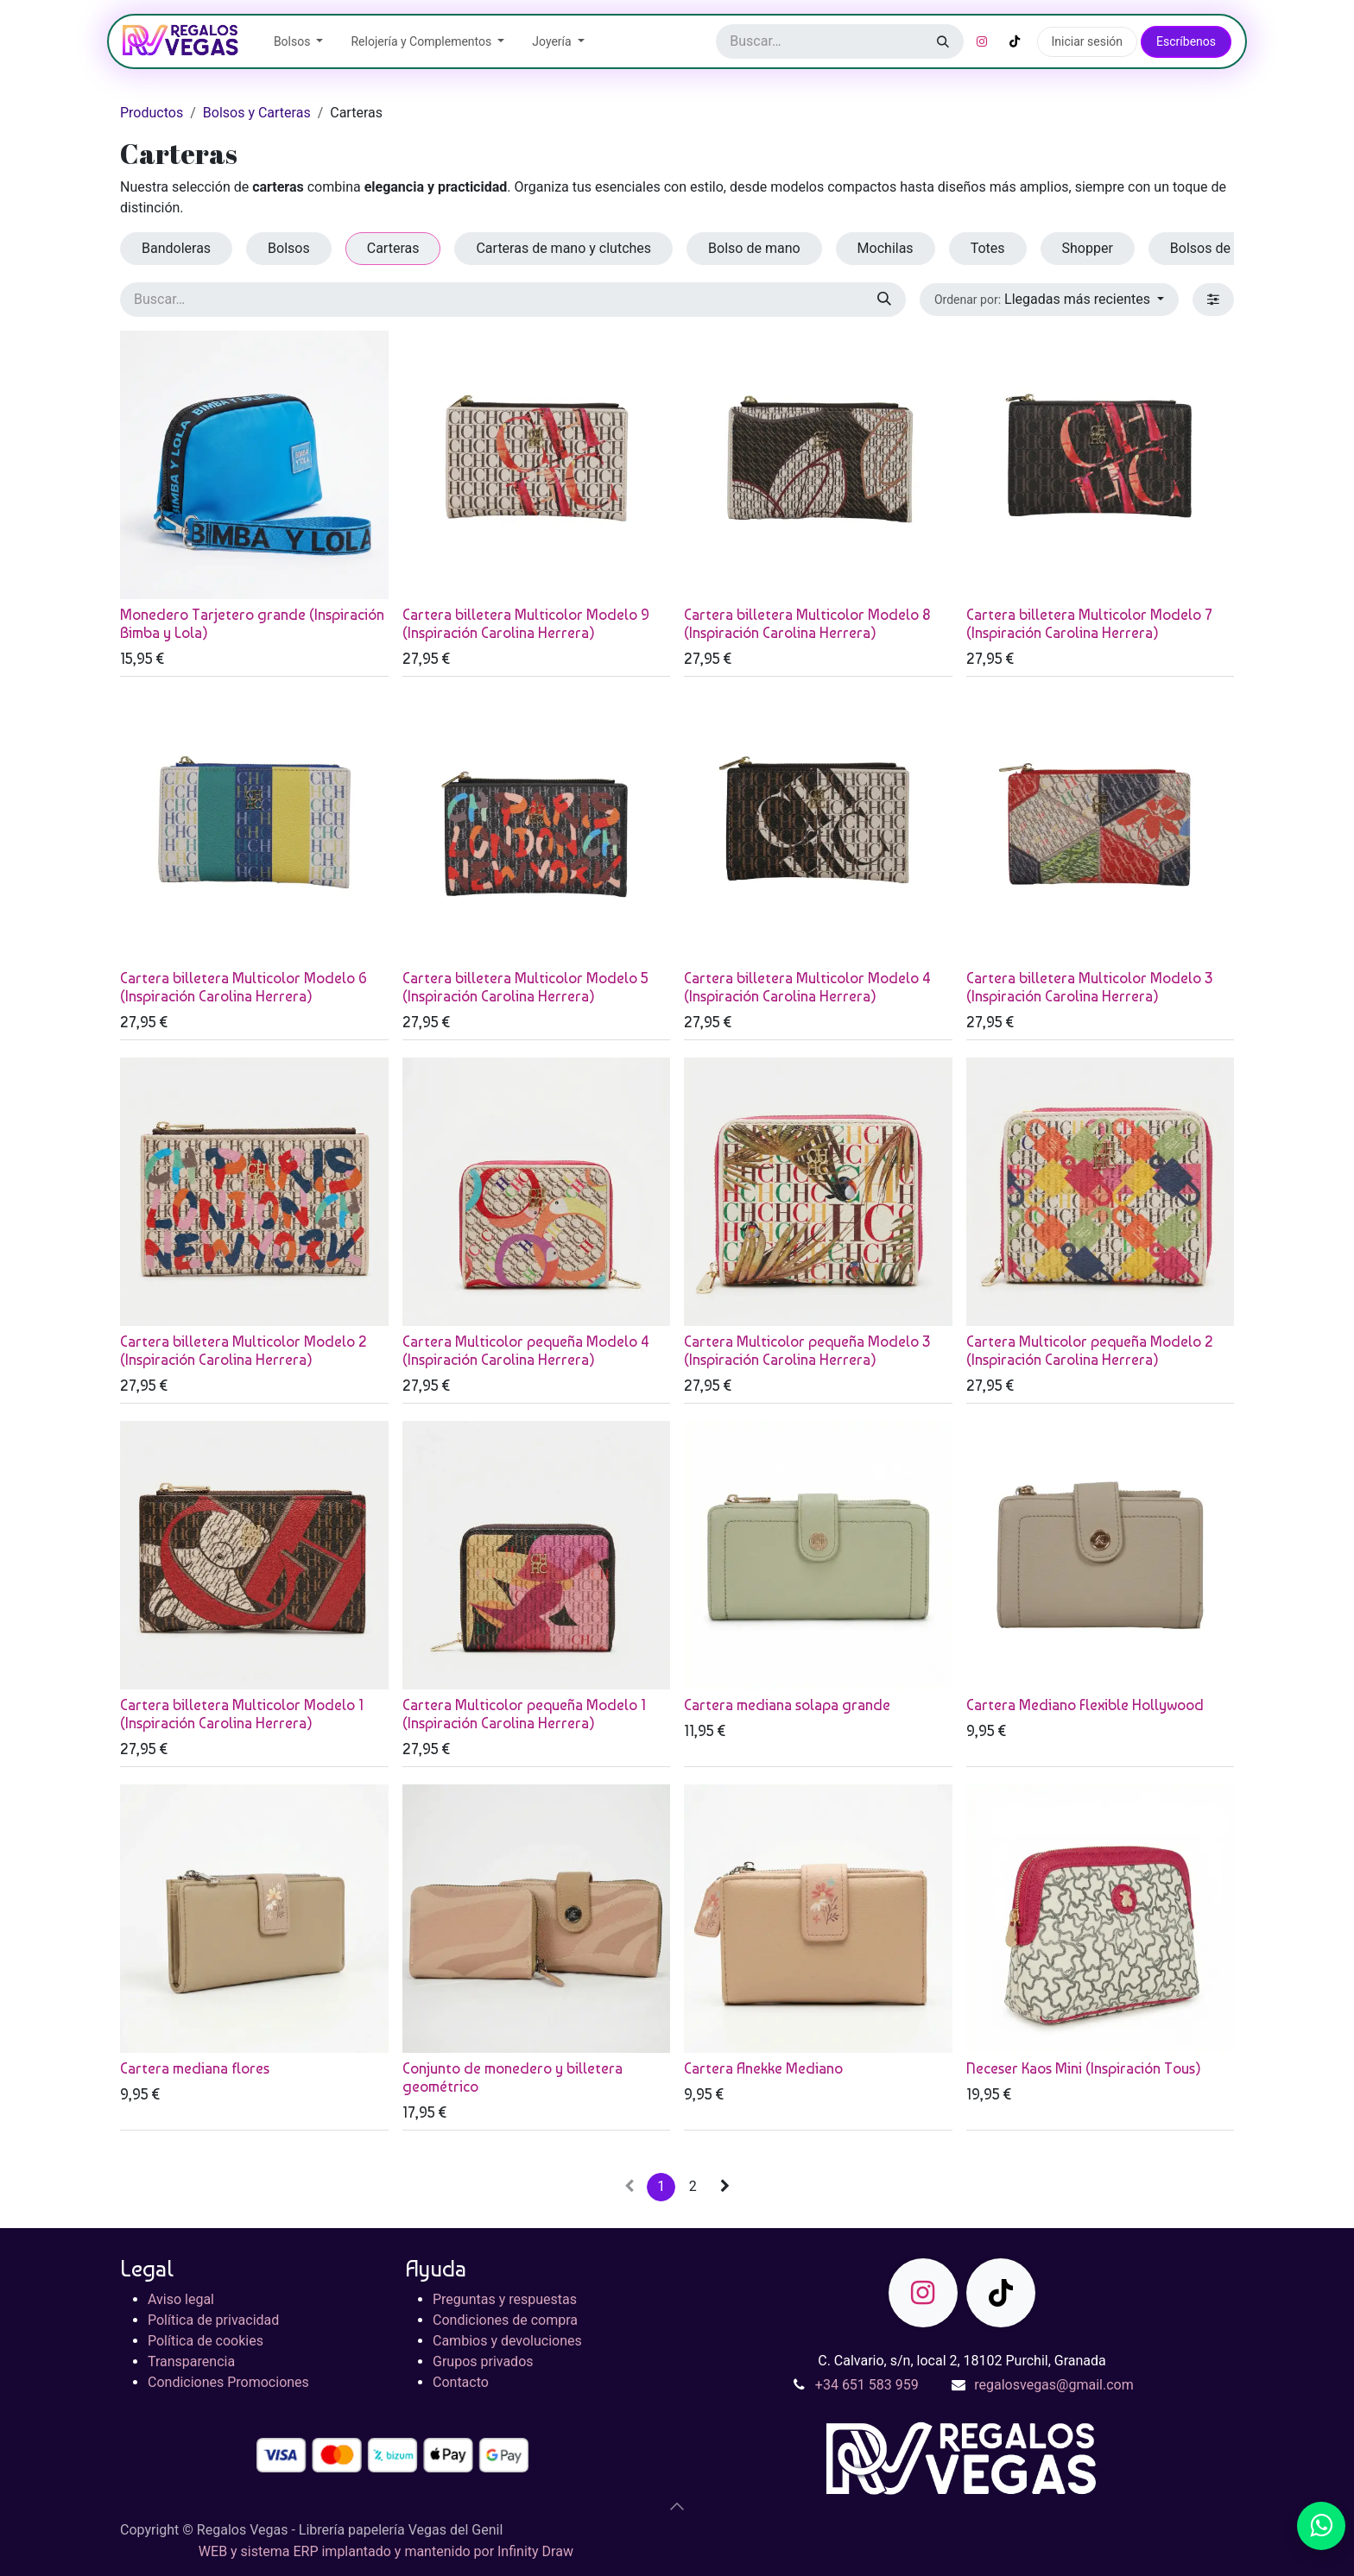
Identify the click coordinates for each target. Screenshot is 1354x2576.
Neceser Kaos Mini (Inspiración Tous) (1083, 2068)
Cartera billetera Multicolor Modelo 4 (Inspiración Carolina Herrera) (807, 987)
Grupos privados (483, 2361)
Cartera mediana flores (194, 2068)
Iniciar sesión (1087, 41)
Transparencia (191, 2361)
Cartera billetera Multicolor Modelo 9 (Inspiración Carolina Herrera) (525, 623)
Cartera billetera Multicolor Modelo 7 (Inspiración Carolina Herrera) (1089, 623)
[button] (1049, 299)
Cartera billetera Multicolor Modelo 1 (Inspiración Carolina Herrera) (242, 1714)
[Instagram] (982, 41)
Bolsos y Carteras (257, 112)
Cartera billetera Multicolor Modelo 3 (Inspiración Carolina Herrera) (1089, 987)
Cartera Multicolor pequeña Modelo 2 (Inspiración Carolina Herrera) (1089, 1350)
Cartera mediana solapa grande (787, 1705)
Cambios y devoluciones (507, 2341)
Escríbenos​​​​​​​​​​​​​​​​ (1186, 41)
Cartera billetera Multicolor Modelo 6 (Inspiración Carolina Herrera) (243, 987)
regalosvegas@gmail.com (1053, 2385)
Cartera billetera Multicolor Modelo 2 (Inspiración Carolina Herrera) (243, 1350)
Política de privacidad (213, 2320)
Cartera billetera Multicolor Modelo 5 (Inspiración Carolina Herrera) (525, 987)
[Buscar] (943, 41)
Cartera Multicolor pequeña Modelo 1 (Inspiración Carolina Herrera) (524, 1714)
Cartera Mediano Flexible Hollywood (1085, 1705)
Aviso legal (181, 2299)
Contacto (461, 2382)
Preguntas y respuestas (505, 2299)
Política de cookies (205, 2341)
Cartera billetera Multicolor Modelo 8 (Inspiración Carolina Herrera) (807, 623)
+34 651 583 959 (867, 2385)
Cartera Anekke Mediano (763, 2068)
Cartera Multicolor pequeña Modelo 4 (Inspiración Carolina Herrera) (525, 1350)
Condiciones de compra (505, 2320)
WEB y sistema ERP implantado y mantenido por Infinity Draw (386, 2551)
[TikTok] (1015, 41)
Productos (151, 112)
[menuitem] (299, 42)
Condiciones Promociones (228, 2382)
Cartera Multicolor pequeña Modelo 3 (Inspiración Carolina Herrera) (807, 1350)
